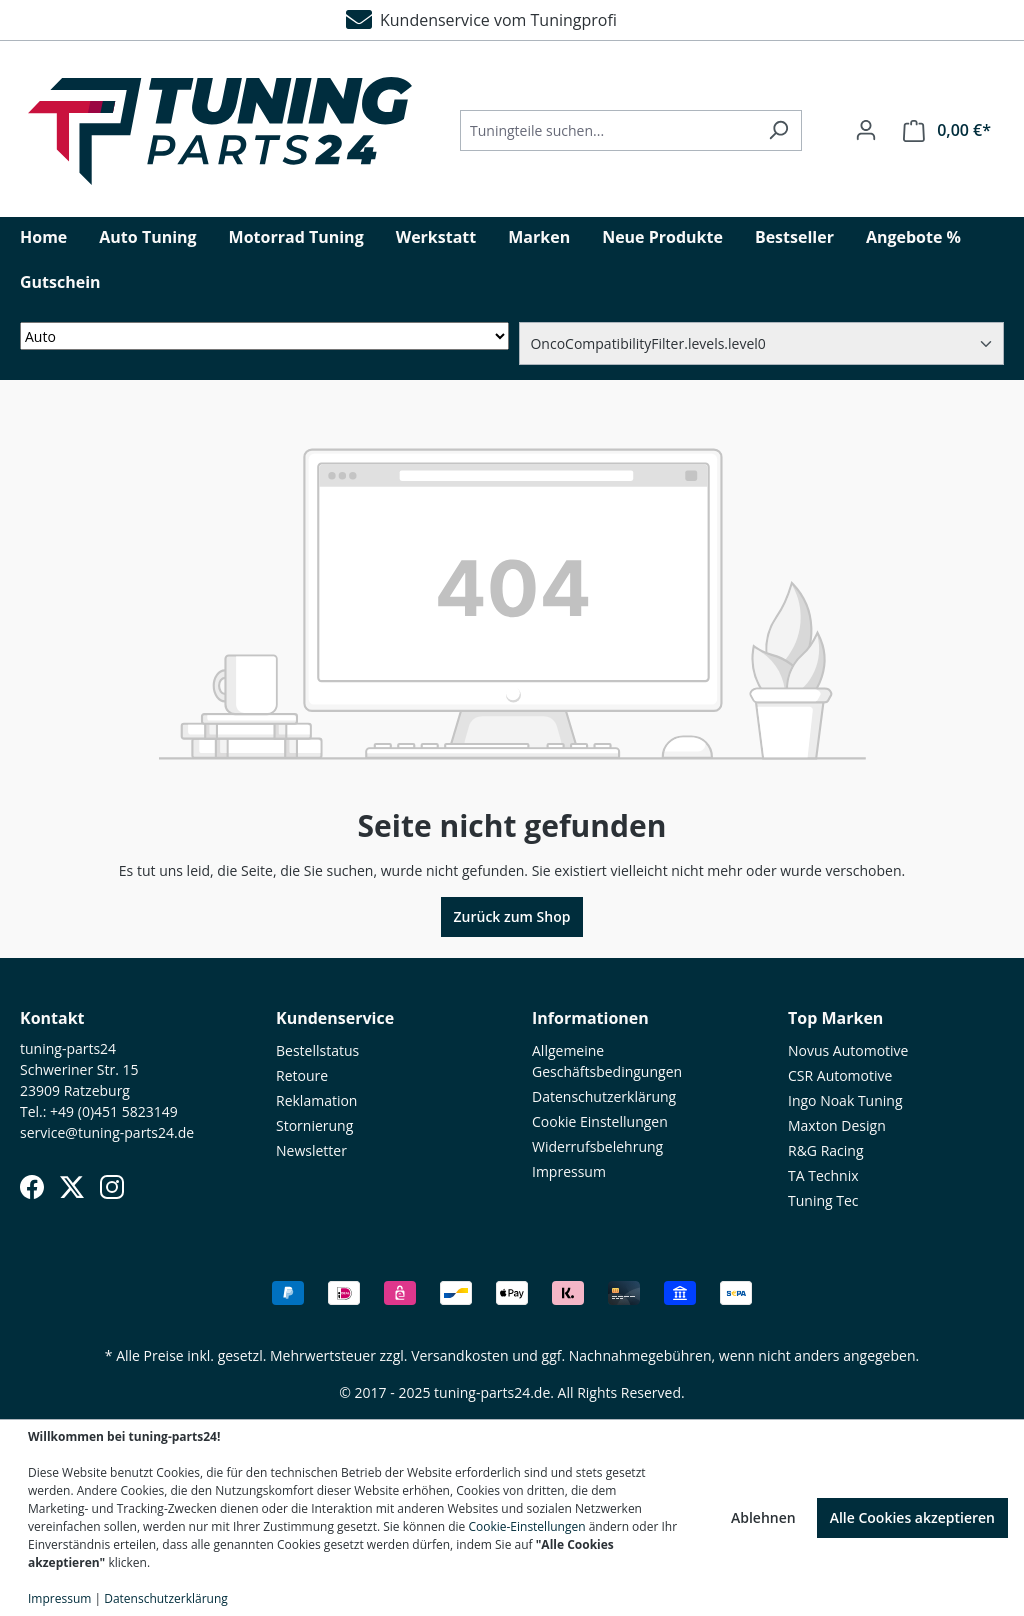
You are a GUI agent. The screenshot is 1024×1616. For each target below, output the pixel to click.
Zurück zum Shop (512, 916)
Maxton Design (837, 1125)
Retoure (302, 1075)
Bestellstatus (317, 1050)
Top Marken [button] (835, 1018)
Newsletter (311, 1150)
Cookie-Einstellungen (526, 1526)
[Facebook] (32, 1187)
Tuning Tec (823, 1200)
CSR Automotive (840, 1075)
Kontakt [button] (52, 1018)
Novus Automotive (848, 1050)
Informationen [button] (590, 1018)
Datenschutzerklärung (604, 1096)
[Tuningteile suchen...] (608, 130)
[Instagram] (112, 1187)
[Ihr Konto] (866, 130)
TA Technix (823, 1175)
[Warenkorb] (947, 130)
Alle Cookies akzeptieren (912, 1517)
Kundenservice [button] (335, 1018)
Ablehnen (763, 1517)
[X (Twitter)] (72, 1187)
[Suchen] (778, 130)
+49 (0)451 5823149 (114, 1111)
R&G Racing (826, 1150)
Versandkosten (459, 1355)
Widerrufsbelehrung (597, 1146)
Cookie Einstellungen (600, 1121)
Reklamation (316, 1100)
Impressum (569, 1171)
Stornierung (314, 1125)
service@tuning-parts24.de (107, 1132)
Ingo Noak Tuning (845, 1100)
